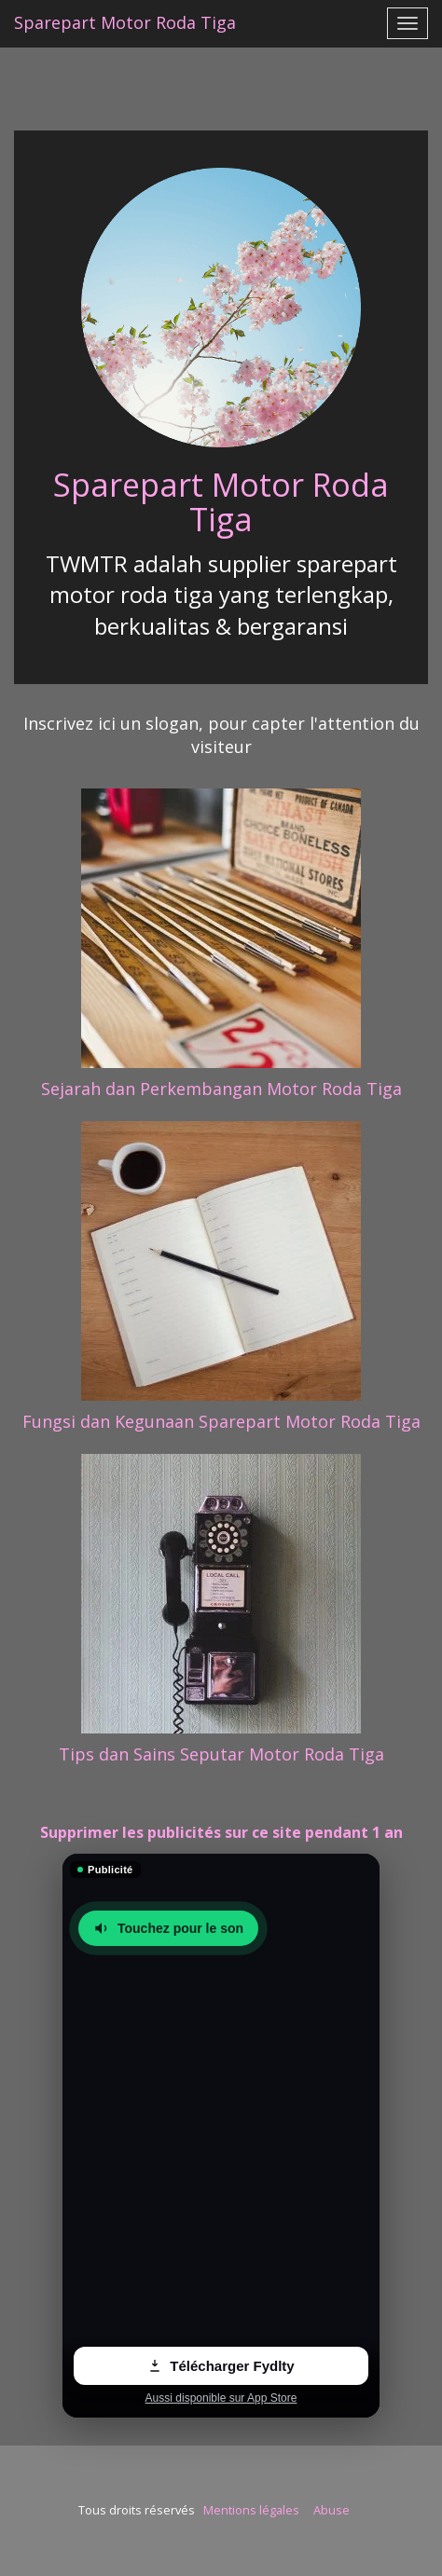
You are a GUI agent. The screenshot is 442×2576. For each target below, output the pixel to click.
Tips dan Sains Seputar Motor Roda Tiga (221, 1754)
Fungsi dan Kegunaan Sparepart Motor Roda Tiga (221, 1421)
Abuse (331, 2509)
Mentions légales (251, 2509)
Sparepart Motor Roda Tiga (221, 502)
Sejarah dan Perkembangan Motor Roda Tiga (221, 1088)
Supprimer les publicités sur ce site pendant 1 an (221, 1832)
